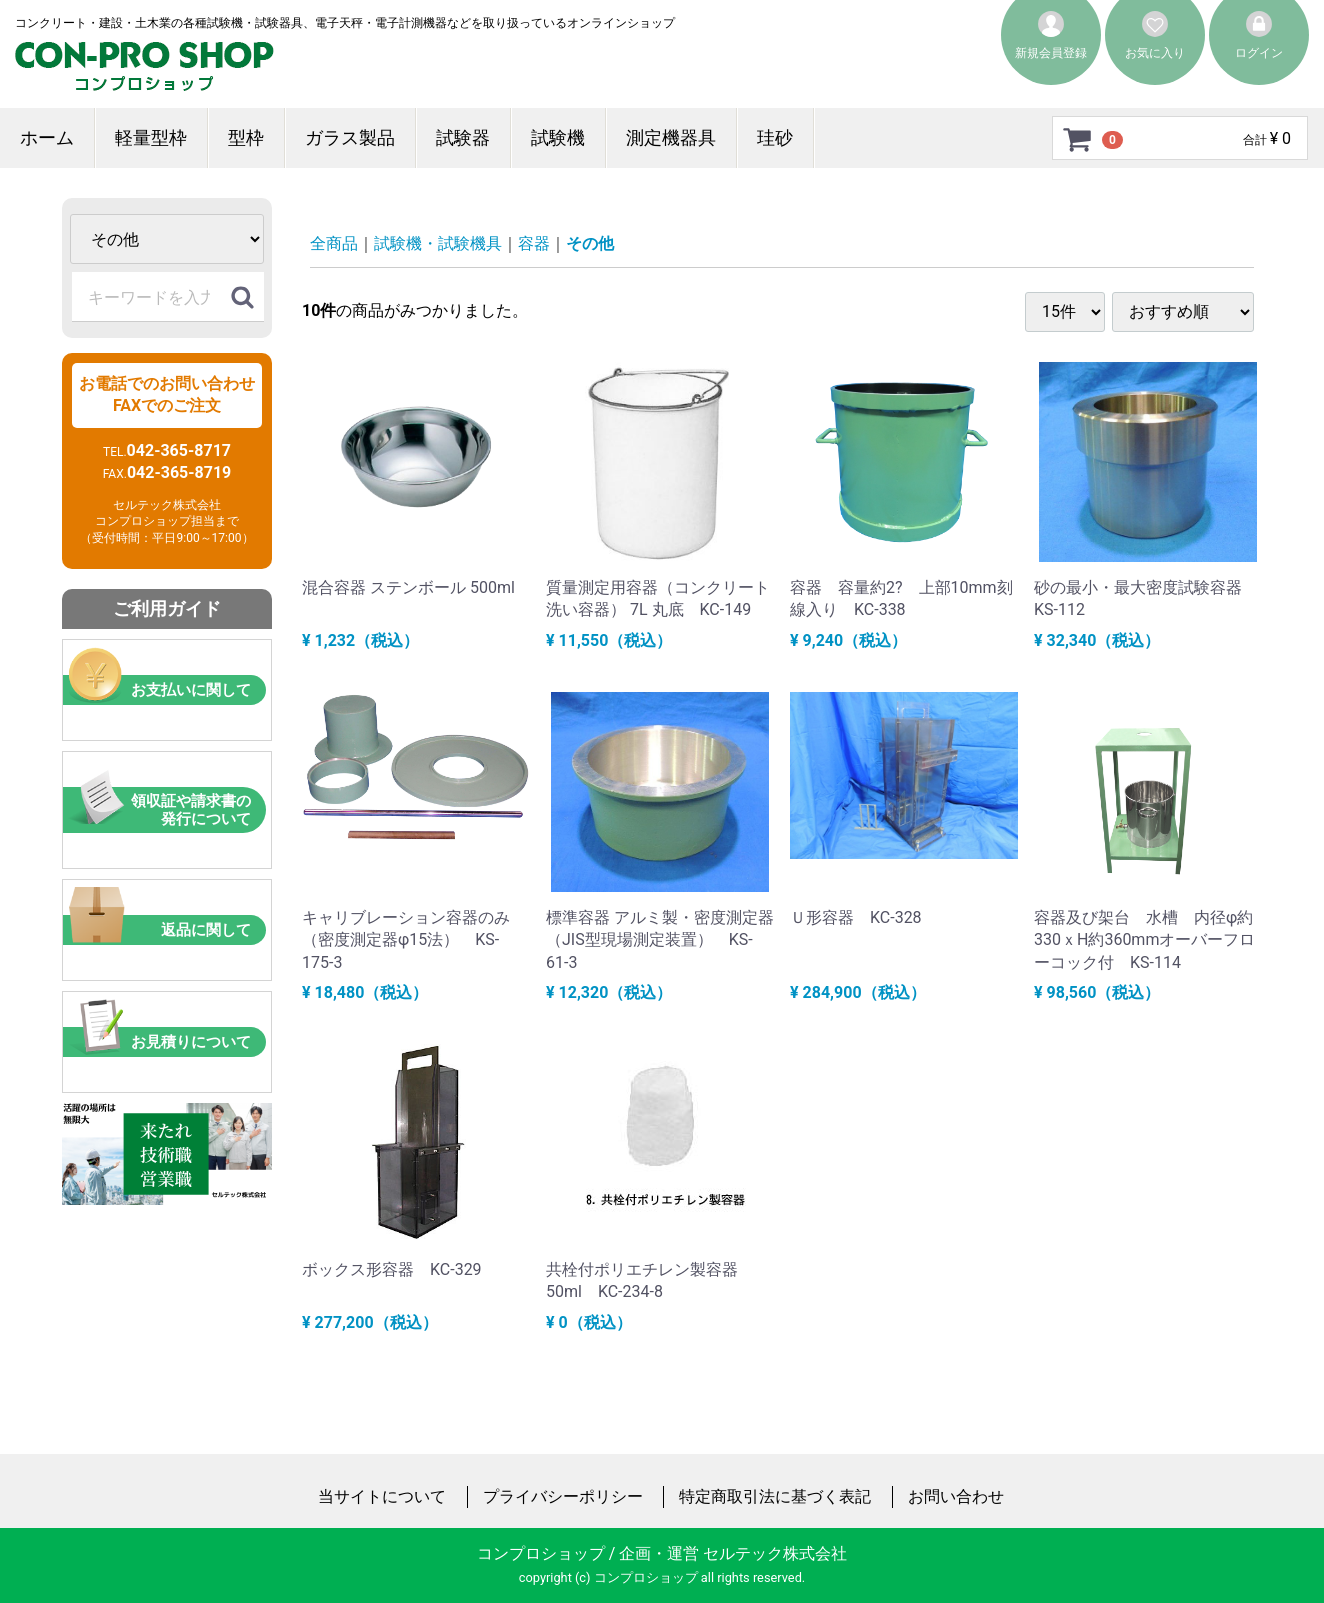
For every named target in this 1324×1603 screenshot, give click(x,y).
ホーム (47, 137)
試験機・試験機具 (438, 243)
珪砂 (775, 137)
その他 (590, 243)
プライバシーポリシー (563, 1496)
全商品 (334, 243)
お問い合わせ (956, 1496)
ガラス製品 (350, 137)
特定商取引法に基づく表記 (775, 1496)
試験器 (463, 137)
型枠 (246, 137)
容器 (534, 243)
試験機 (558, 137)
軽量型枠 (151, 137)
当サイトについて (382, 1496)
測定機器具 (671, 137)
